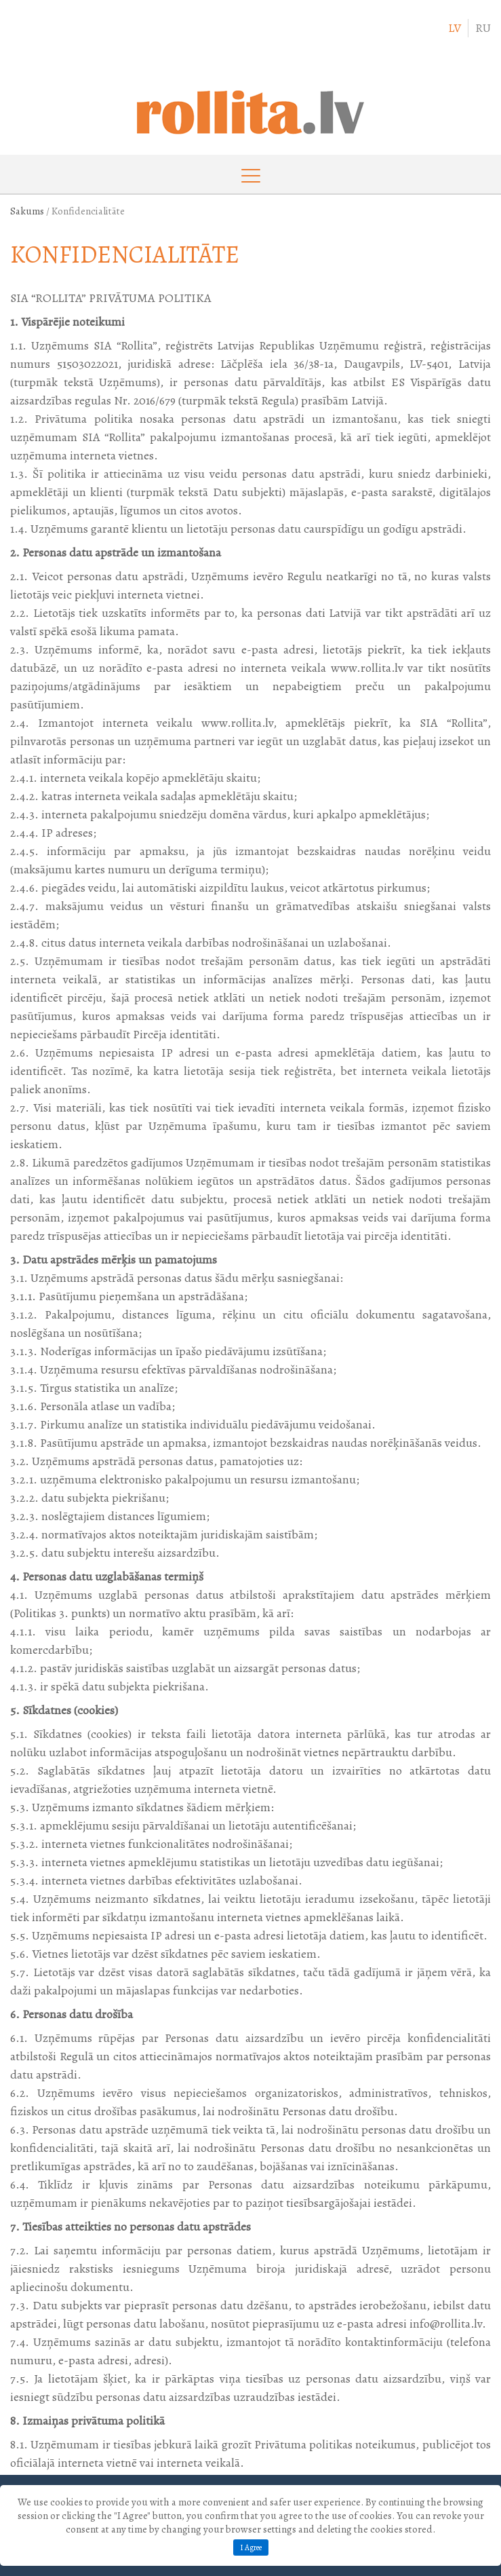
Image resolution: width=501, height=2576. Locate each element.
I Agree (251, 2547)
